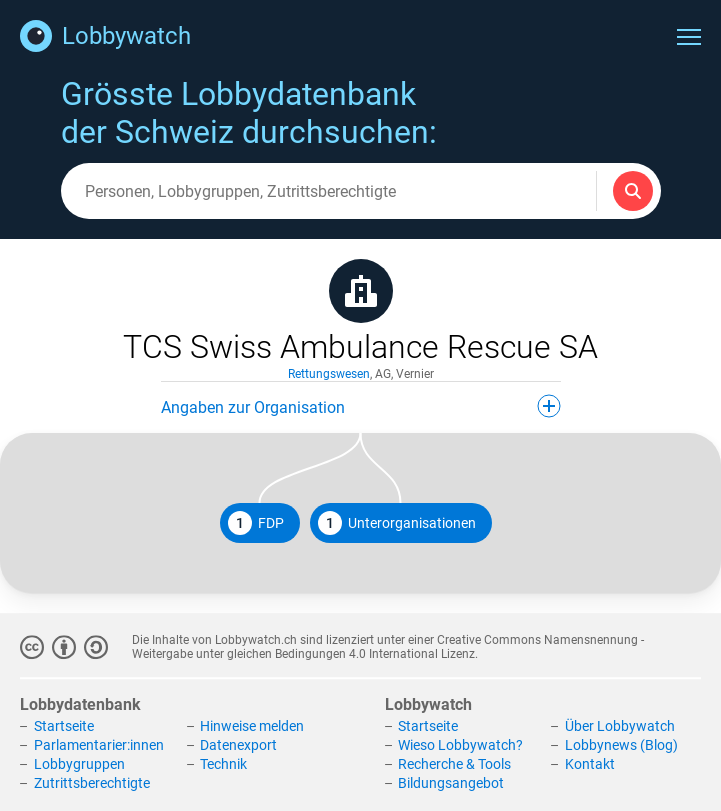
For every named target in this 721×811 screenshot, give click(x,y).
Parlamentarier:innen (99, 745)
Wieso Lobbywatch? (460, 745)
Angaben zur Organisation (361, 406)
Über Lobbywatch (620, 727)
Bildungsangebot (451, 783)
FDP (256, 523)
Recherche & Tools (454, 764)
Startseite (64, 727)
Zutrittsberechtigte (92, 783)
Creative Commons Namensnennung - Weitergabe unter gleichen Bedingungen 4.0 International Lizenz (388, 647)
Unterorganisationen (397, 523)
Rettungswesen (329, 374)
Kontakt (590, 764)
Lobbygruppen (79, 764)
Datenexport (238, 745)
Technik (223, 764)
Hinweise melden (252, 727)
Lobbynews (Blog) (621, 745)
